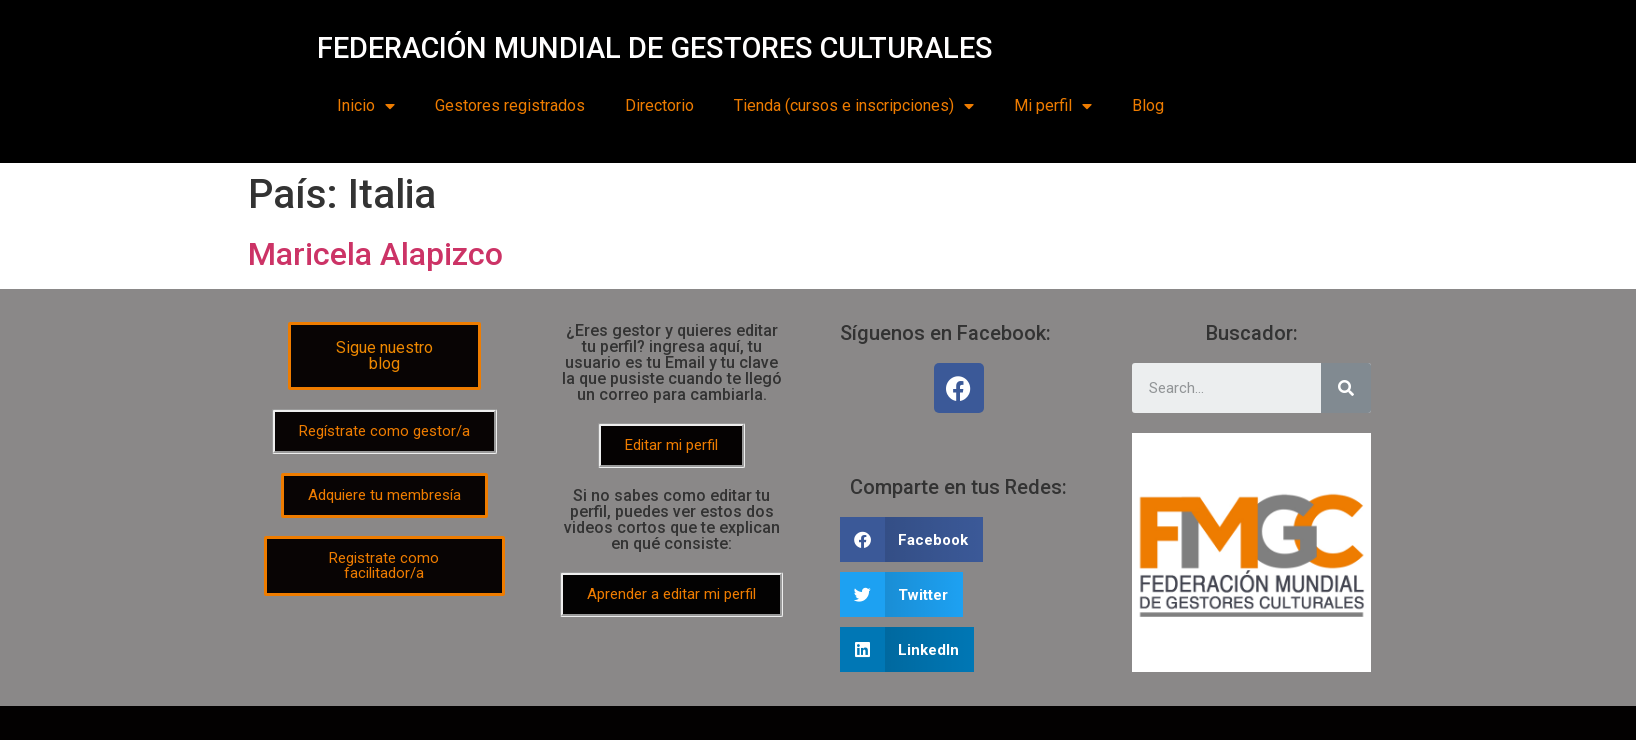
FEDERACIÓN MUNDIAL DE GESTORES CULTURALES (655, 48)
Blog (1148, 105)
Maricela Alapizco (375, 254)
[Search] (1346, 388)
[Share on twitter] (902, 594)
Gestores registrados (510, 105)
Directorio (659, 105)
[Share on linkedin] (907, 649)
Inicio (366, 106)
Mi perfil (1053, 106)
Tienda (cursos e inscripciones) (854, 106)
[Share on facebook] (912, 539)
